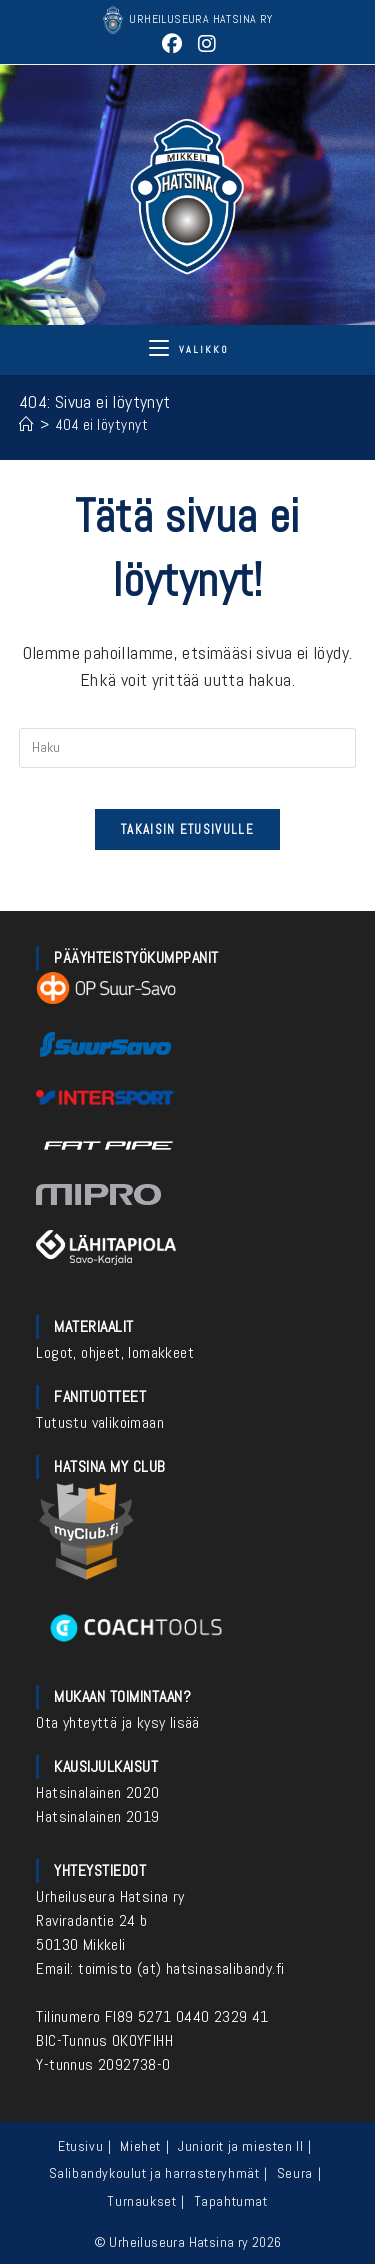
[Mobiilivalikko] (189, 349)
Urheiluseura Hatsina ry (110, 1896)
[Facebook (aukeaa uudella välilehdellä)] (172, 44)
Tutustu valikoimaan (100, 1422)
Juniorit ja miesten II (240, 2146)
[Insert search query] (188, 748)
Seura (295, 2173)
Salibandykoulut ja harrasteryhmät (154, 2173)
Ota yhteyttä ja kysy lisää (117, 1722)
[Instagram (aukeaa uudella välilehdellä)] (205, 44)
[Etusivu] (27, 424)
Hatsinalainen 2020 (97, 1792)
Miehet (140, 2146)
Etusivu (80, 2146)
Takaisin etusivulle (187, 829)
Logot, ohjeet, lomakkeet (115, 1352)
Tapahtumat (231, 2201)
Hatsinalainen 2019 (97, 1816)
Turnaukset (141, 2201)
